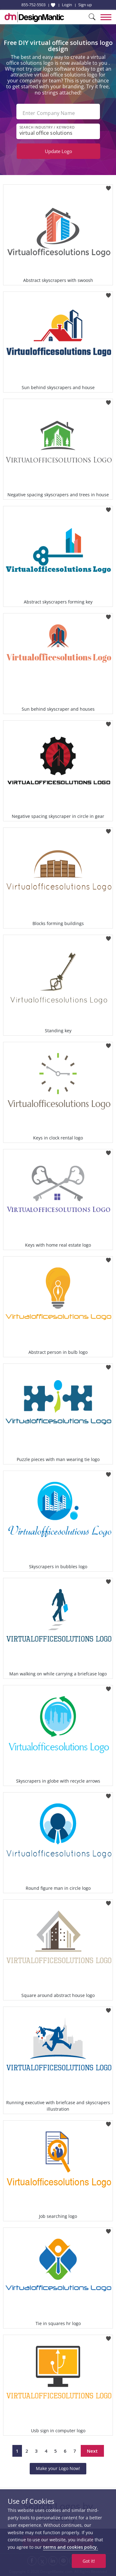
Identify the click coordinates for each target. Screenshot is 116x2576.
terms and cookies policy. (70, 2547)
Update (58, 151)
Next (92, 2451)
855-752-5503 (33, 4)
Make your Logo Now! (58, 2468)
